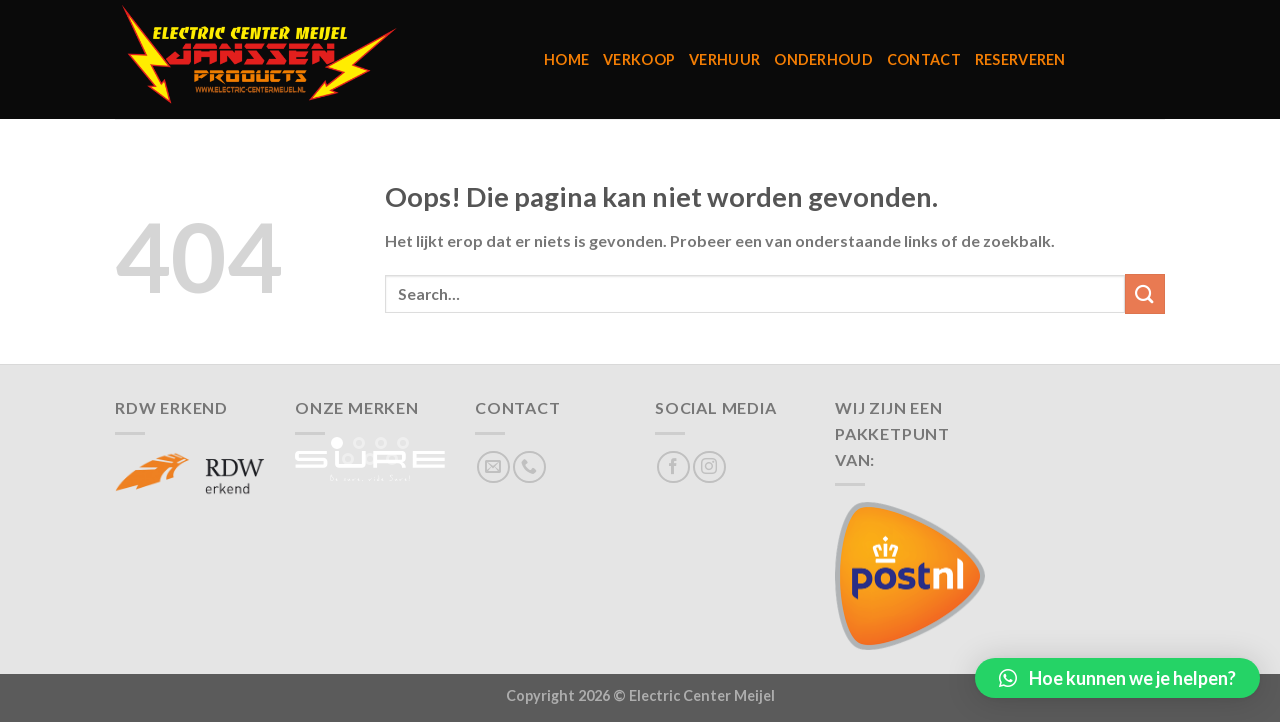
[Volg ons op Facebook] (673, 467)
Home (566, 59)
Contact (924, 59)
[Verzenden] (1145, 293)
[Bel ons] (529, 467)
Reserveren (1020, 59)
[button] (1117, 678)
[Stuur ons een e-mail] (493, 467)
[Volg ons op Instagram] (709, 467)
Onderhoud (823, 59)
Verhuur (724, 59)
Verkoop (639, 59)
